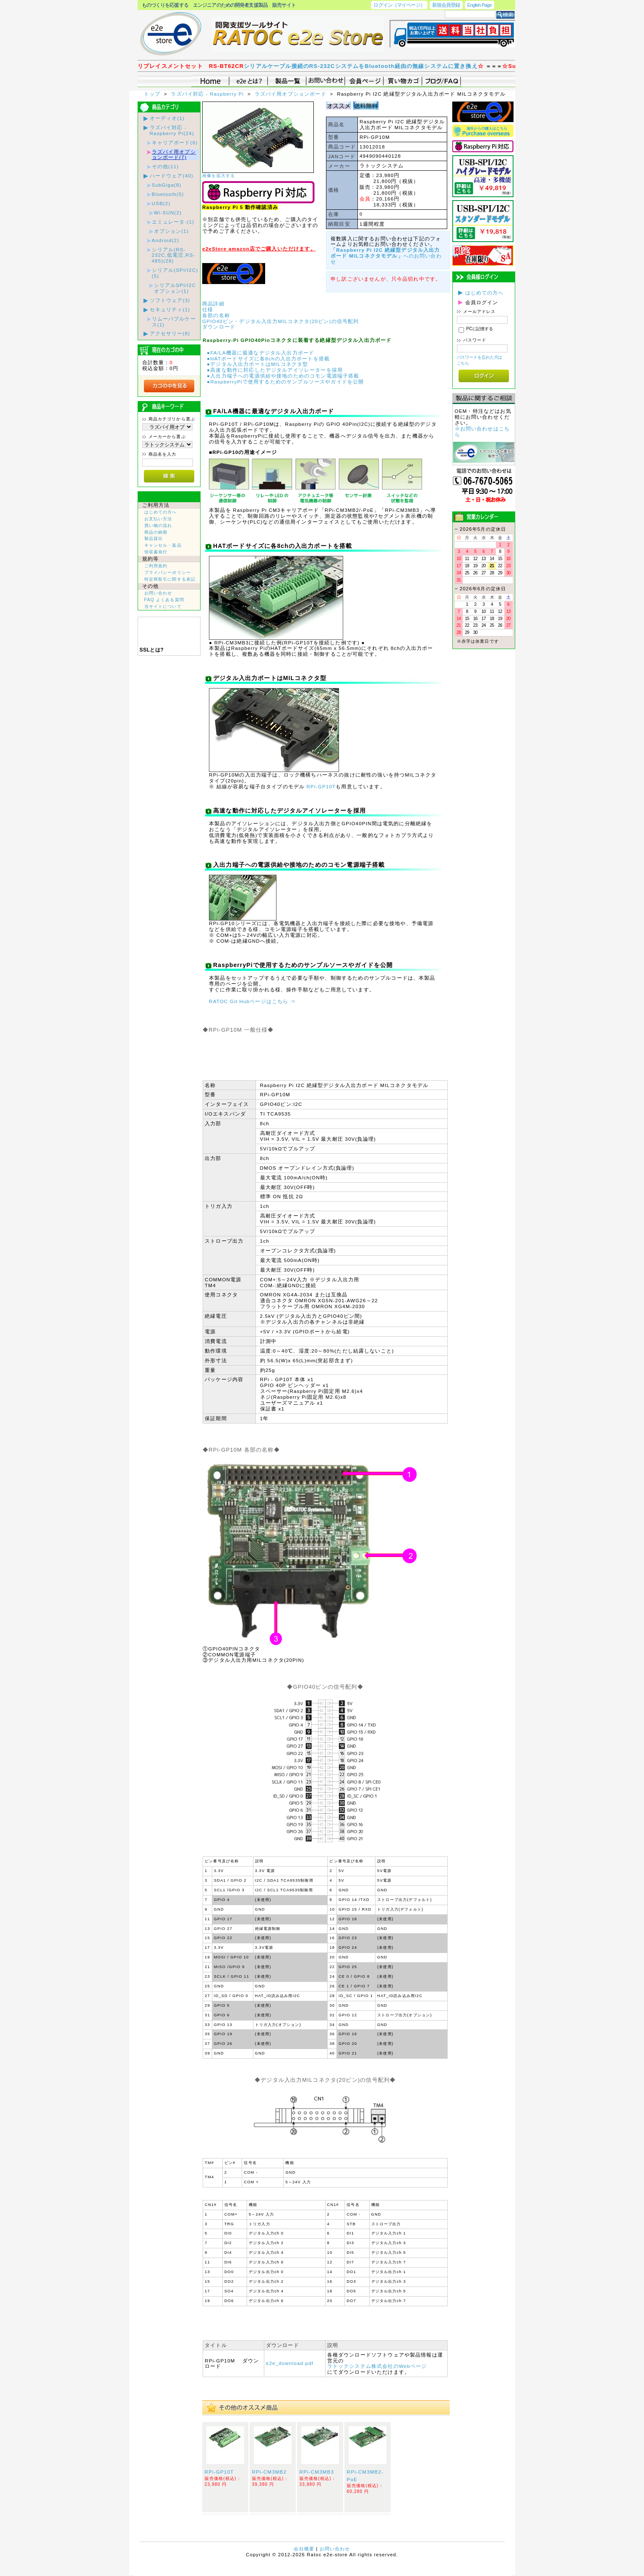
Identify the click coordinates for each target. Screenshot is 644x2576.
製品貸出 (153, 538)
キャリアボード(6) (175, 142)
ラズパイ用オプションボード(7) (174, 154)
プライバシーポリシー (167, 572)
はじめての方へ (160, 512)
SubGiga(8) (167, 185)
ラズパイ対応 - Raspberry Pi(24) (172, 130)
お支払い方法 (158, 518)
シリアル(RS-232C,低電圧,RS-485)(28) (174, 255)
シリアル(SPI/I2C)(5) (175, 273)
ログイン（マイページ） (399, 5)
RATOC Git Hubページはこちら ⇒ (252, 1001)
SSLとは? (152, 650)
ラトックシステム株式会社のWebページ (377, 2366)
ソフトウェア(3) (170, 300)
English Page (479, 5)
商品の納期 (156, 532)
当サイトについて (163, 606)
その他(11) (165, 166)
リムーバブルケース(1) (174, 321)
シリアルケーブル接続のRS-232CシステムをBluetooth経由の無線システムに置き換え (383, 66)
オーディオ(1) (167, 118)
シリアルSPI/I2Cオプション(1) (175, 288)
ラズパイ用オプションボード (291, 93)
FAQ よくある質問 (164, 599)
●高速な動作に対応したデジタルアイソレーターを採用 (275, 370)
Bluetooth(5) (168, 194)
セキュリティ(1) (170, 309)
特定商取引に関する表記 (170, 579)
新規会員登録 (446, 5)
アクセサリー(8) (170, 333)
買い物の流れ (158, 525)
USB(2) (161, 203)
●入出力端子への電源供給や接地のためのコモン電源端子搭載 (283, 375)
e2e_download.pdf (289, 2363)
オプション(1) (171, 231)
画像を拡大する (218, 175)
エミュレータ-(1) (173, 221)
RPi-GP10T (321, 786)
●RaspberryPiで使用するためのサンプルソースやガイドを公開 (285, 381)
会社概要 (304, 2548)
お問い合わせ (158, 593)
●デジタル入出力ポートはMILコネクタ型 (257, 364)
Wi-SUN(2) (168, 212)
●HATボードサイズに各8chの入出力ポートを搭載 (268, 358)
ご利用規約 (156, 565)
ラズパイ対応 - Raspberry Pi (208, 93)
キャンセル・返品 (163, 545)
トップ (153, 93)
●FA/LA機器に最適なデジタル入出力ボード (260, 352)
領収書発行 (156, 552)
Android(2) (166, 240)
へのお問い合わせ (386, 255)
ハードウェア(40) (171, 175)
